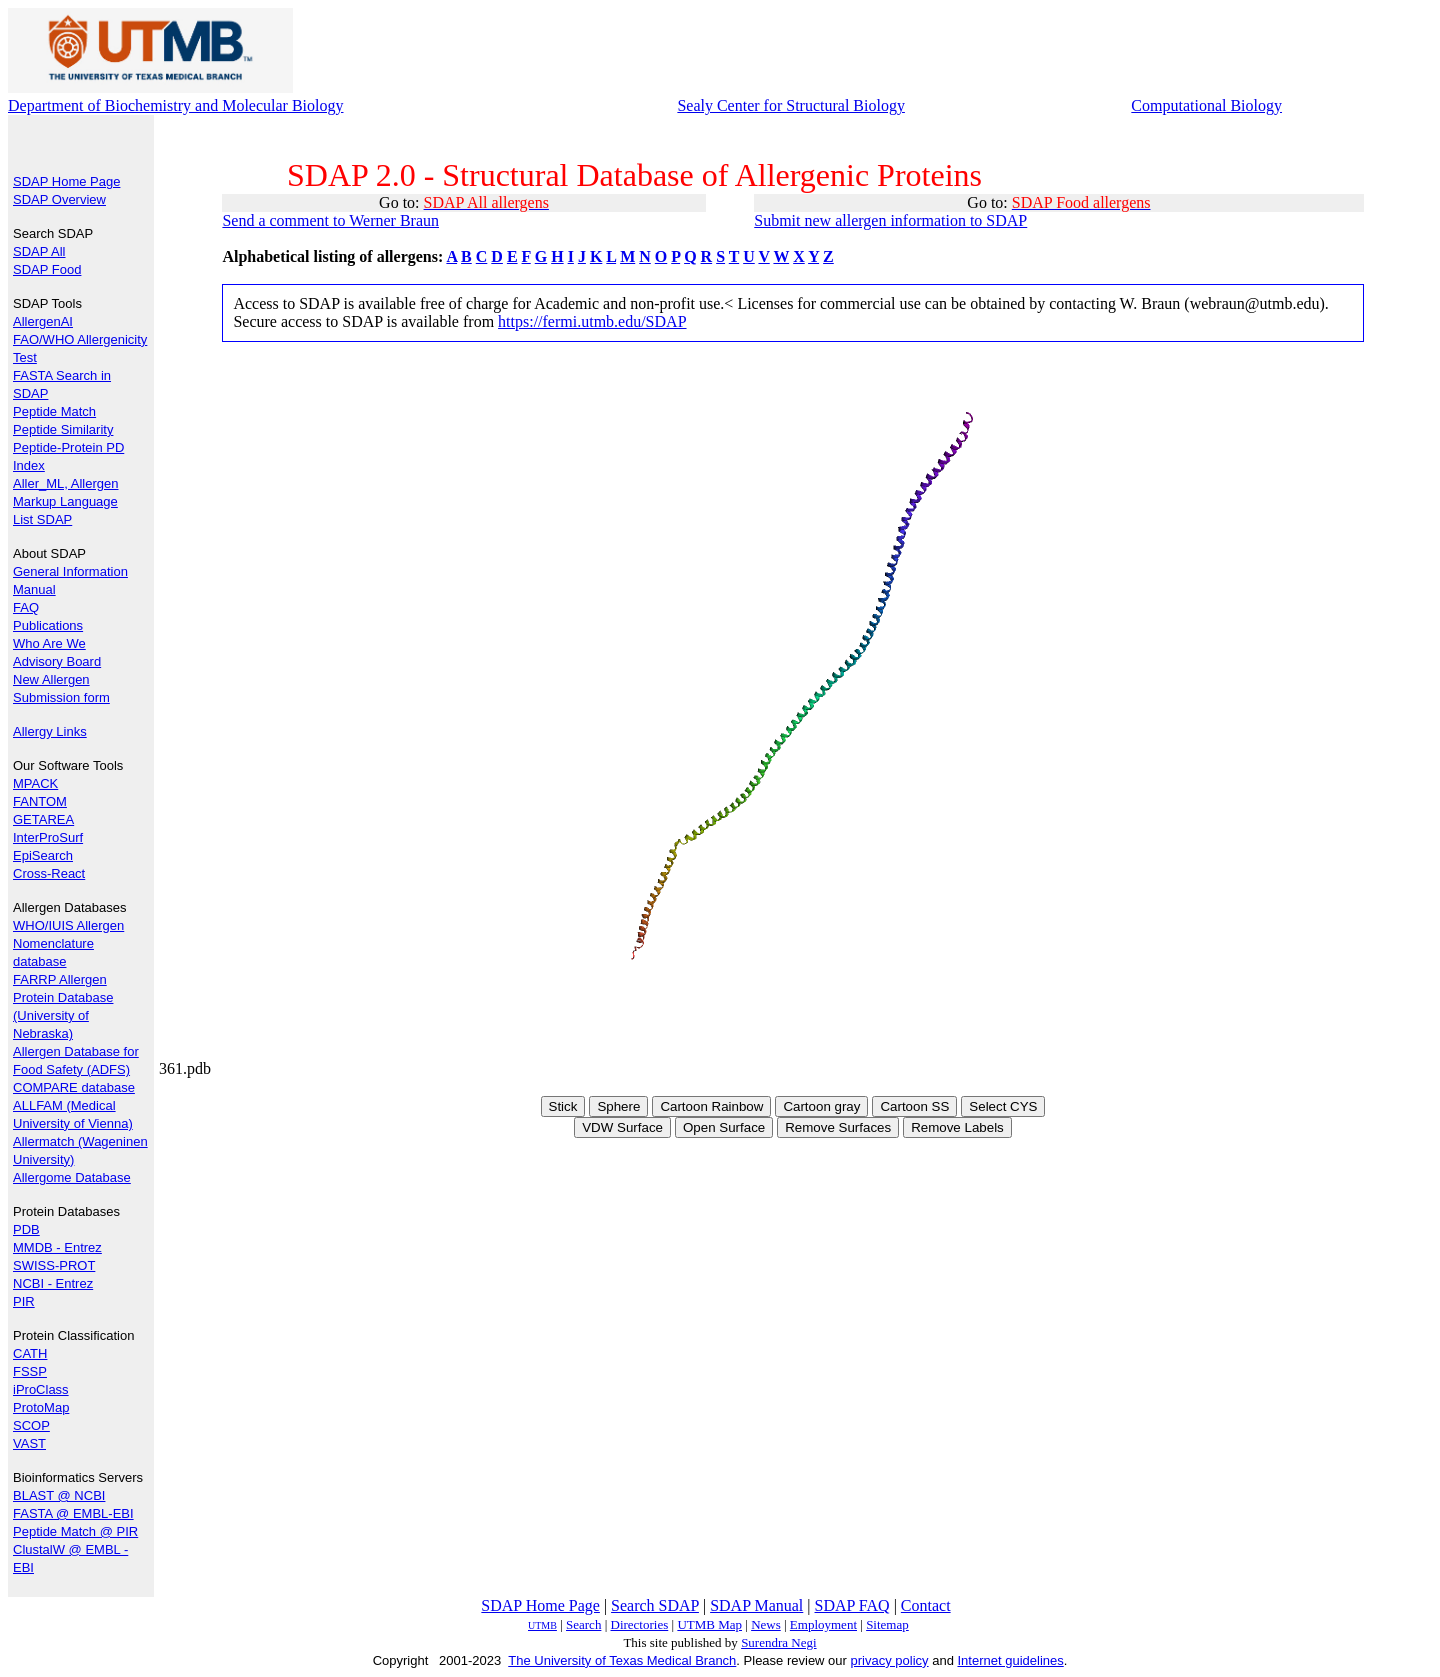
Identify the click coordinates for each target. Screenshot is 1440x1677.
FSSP (30, 1371)
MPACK (35, 783)
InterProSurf (48, 837)
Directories (640, 1624)
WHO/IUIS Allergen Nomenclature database (68, 943)
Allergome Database (72, 1177)
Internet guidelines (1010, 1660)
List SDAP (42, 519)
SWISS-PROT (54, 1265)
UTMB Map (709, 1624)
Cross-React (49, 873)
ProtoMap (41, 1407)
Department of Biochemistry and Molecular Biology (175, 105)
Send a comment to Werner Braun (330, 220)
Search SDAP (655, 1605)
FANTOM (40, 801)
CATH (30, 1353)
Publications (48, 625)
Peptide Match (54, 411)
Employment (823, 1624)
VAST (29, 1443)
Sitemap (887, 1624)
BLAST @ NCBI (59, 1495)
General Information (70, 571)
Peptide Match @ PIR (75, 1531)
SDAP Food (47, 269)
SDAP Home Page (66, 181)
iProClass (41, 1389)
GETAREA (43, 819)
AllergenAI (43, 321)
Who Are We (49, 643)
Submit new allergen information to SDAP (890, 220)
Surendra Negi (778, 1642)
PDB (26, 1229)
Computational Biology (1206, 105)
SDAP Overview (59, 199)
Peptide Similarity (63, 429)
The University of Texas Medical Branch (622, 1660)
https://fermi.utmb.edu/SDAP (592, 321)
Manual (34, 589)
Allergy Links (50, 731)
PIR (24, 1301)
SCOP (31, 1425)
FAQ (26, 607)
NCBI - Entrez (53, 1283)
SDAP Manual (756, 1605)
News (766, 1624)
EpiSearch (43, 855)
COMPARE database (74, 1087)
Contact (926, 1605)
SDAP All (39, 251)
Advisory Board (57, 661)
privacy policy (890, 1660)
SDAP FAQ (852, 1605)
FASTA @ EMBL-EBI (73, 1513)
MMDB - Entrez (57, 1247)
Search (583, 1624)
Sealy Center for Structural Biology (791, 105)
